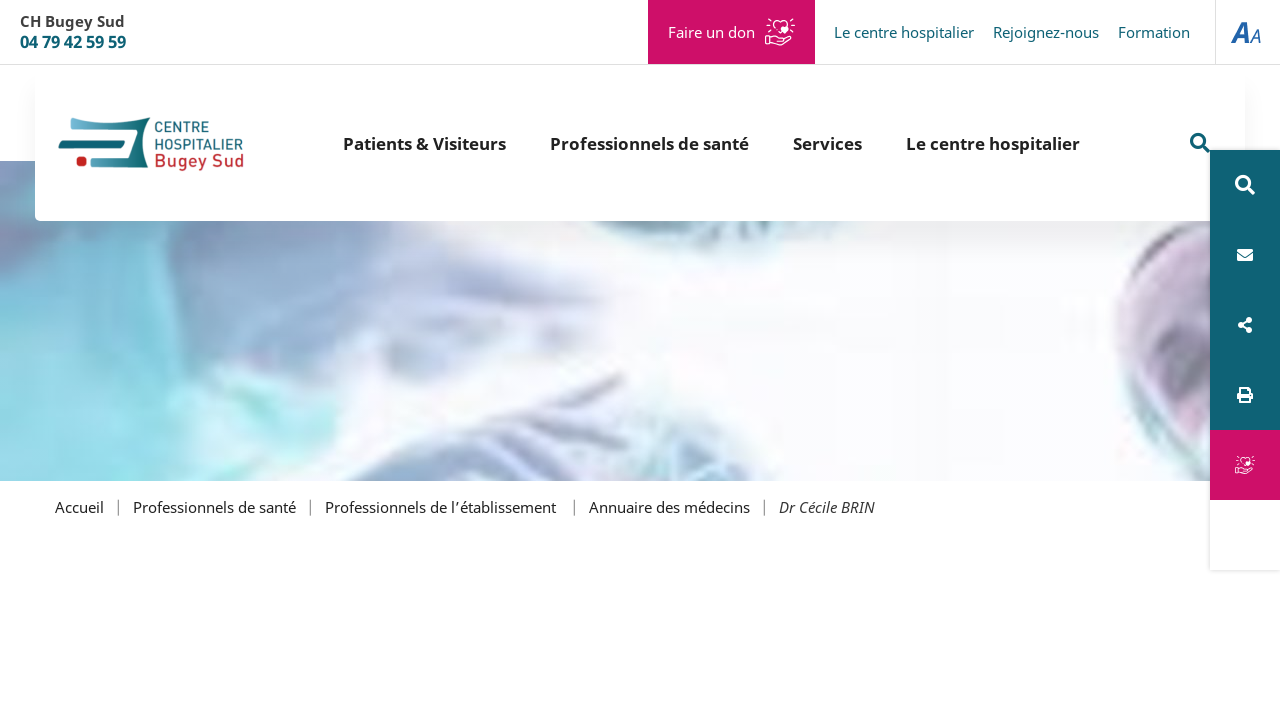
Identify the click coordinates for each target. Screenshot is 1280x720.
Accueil (79, 507)
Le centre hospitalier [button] (993, 143)
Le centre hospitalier (904, 32)
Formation (1154, 32)
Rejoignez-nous (1046, 32)
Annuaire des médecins (669, 507)
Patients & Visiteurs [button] (424, 143)
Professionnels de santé (214, 507)
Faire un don (711, 32)
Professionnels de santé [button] (649, 143)
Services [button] (827, 143)
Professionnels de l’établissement (442, 507)
